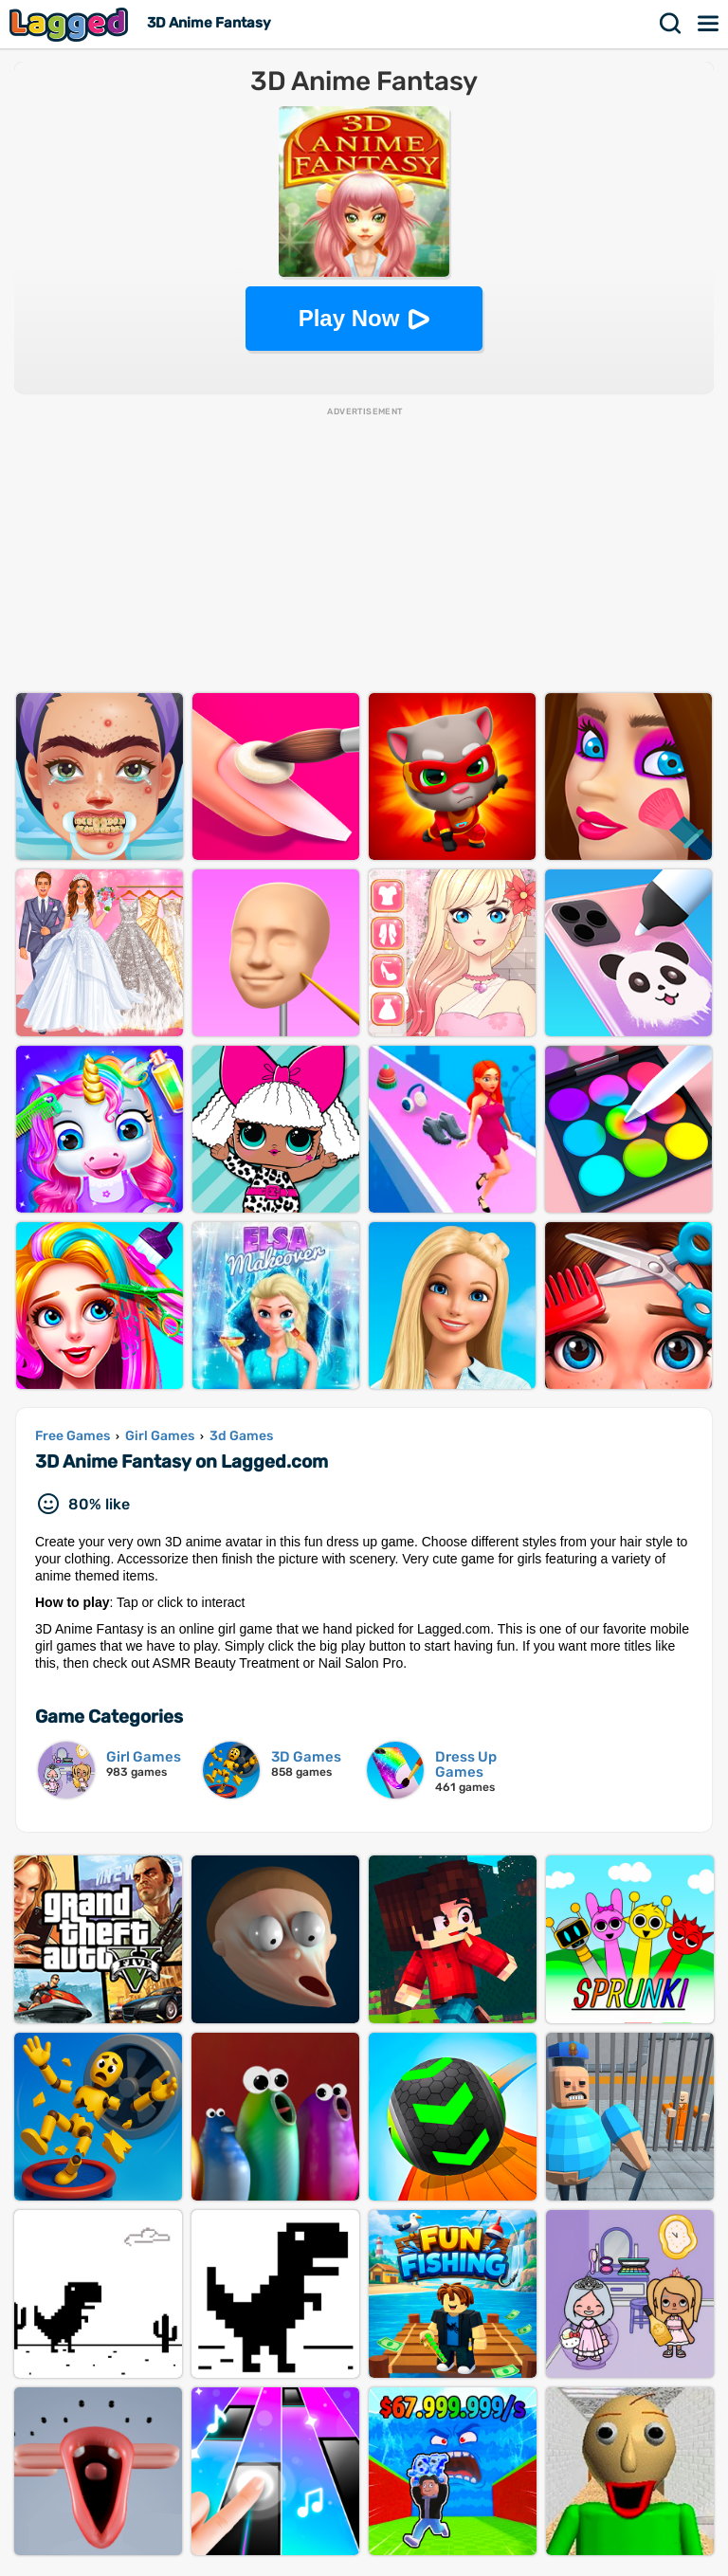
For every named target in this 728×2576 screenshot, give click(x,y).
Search (671, 23)
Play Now (349, 318)
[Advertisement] (364, 551)
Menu (709, 23)
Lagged (71, 24)
